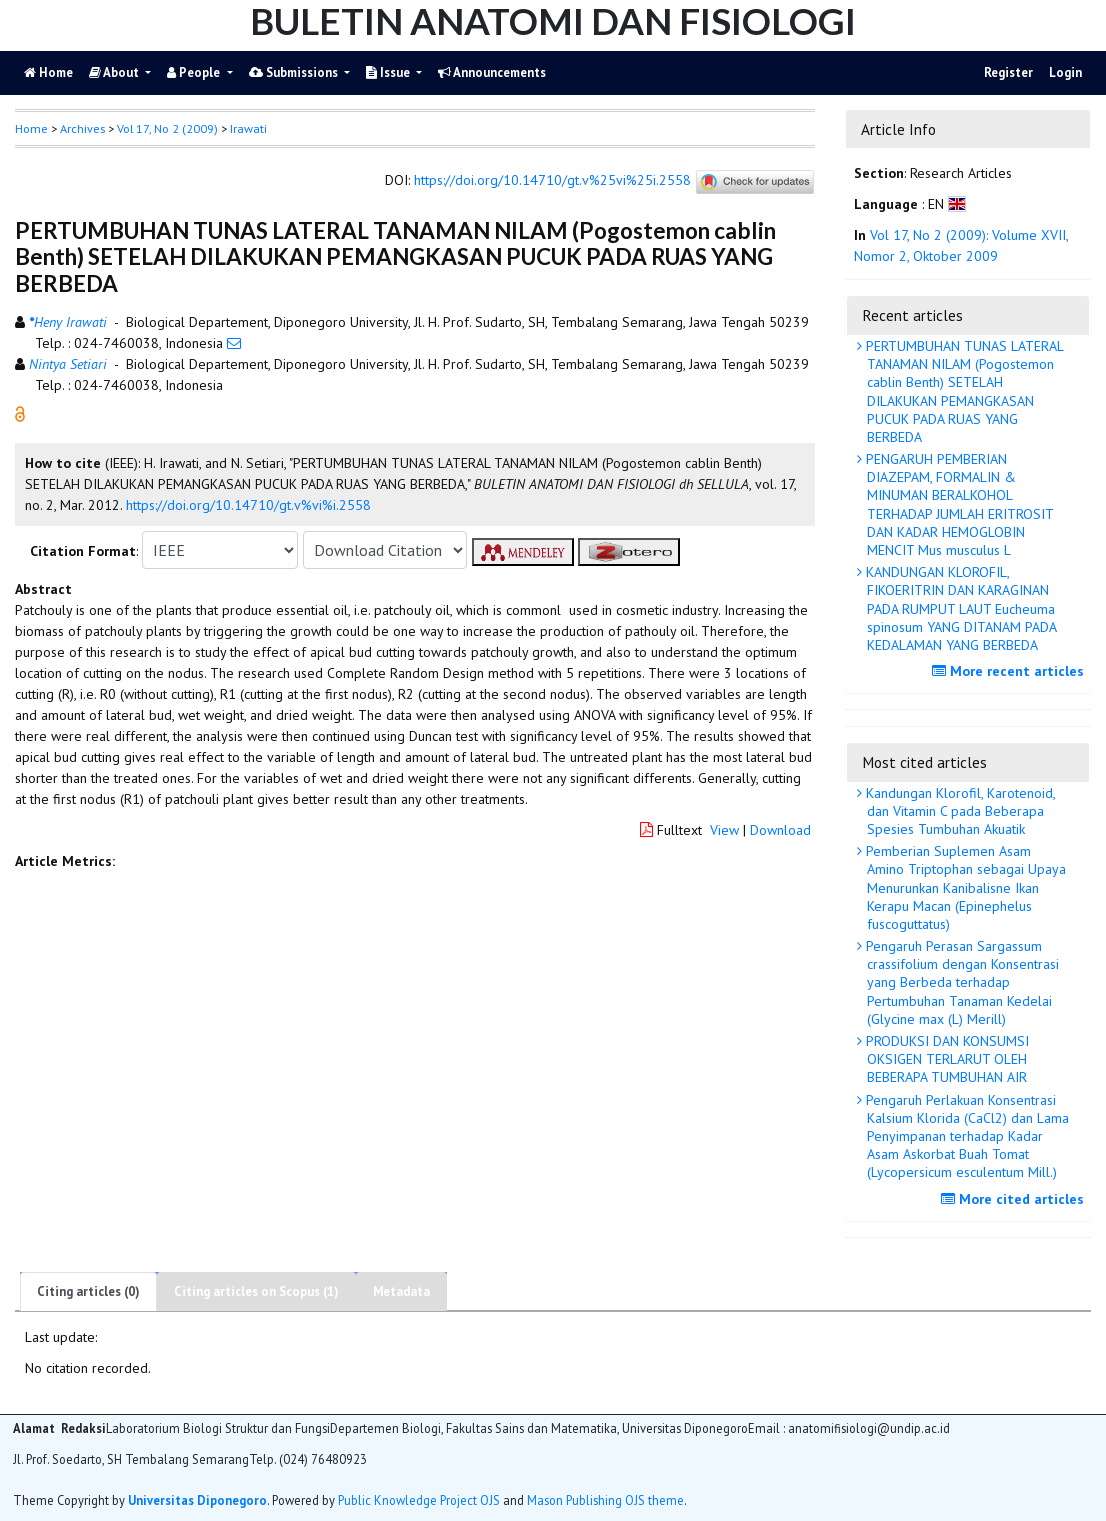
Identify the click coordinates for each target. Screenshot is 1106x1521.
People (195, 72)
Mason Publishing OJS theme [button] (605, 1500)
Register (1008, 72)
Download (780, 830)
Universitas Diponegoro (197, 1500)
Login (1065, 72)
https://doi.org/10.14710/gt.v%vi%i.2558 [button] (248, 505)
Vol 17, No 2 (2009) (167, 128)
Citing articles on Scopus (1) (256, 1291)
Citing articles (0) (88, 1291)
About (115, 72)
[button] (20, 413)
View (724, 830)
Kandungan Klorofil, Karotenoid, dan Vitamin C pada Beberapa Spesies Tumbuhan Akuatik (959, 811)
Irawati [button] (248, 128)
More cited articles (1015, 1199)
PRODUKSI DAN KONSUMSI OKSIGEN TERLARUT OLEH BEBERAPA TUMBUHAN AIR (945, 1059)
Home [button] (31, 128)
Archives (82, 128)
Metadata (401, 1291)
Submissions (295, 72)
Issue (389, 72)
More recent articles (1010, 671)
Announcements (492, 72)
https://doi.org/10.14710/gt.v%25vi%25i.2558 (552, 181)
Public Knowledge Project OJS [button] (419, 1500)
